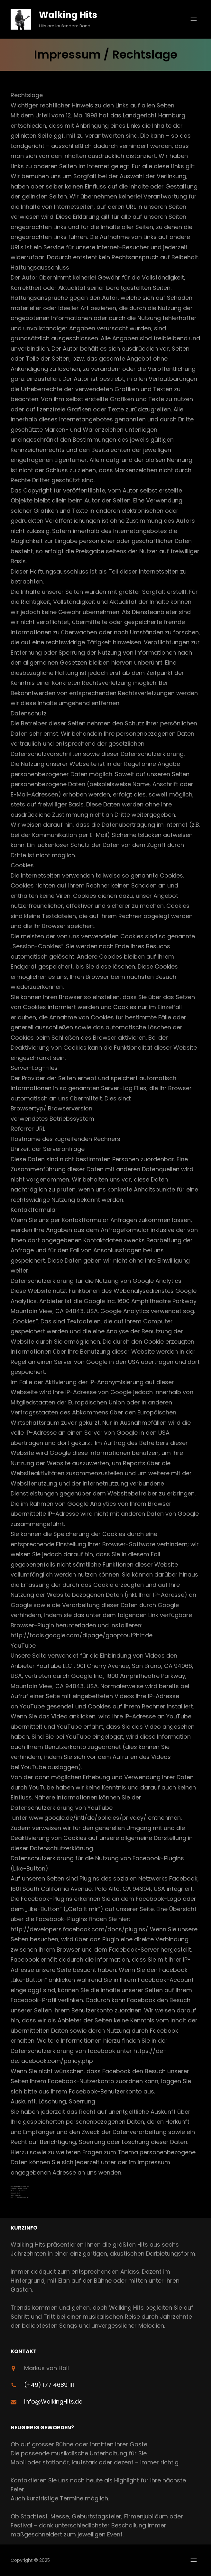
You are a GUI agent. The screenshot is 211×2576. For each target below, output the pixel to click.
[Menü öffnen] (193, 19)
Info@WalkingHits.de (53, 2401)
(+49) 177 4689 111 (49, 2385)
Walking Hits (68, 15)
